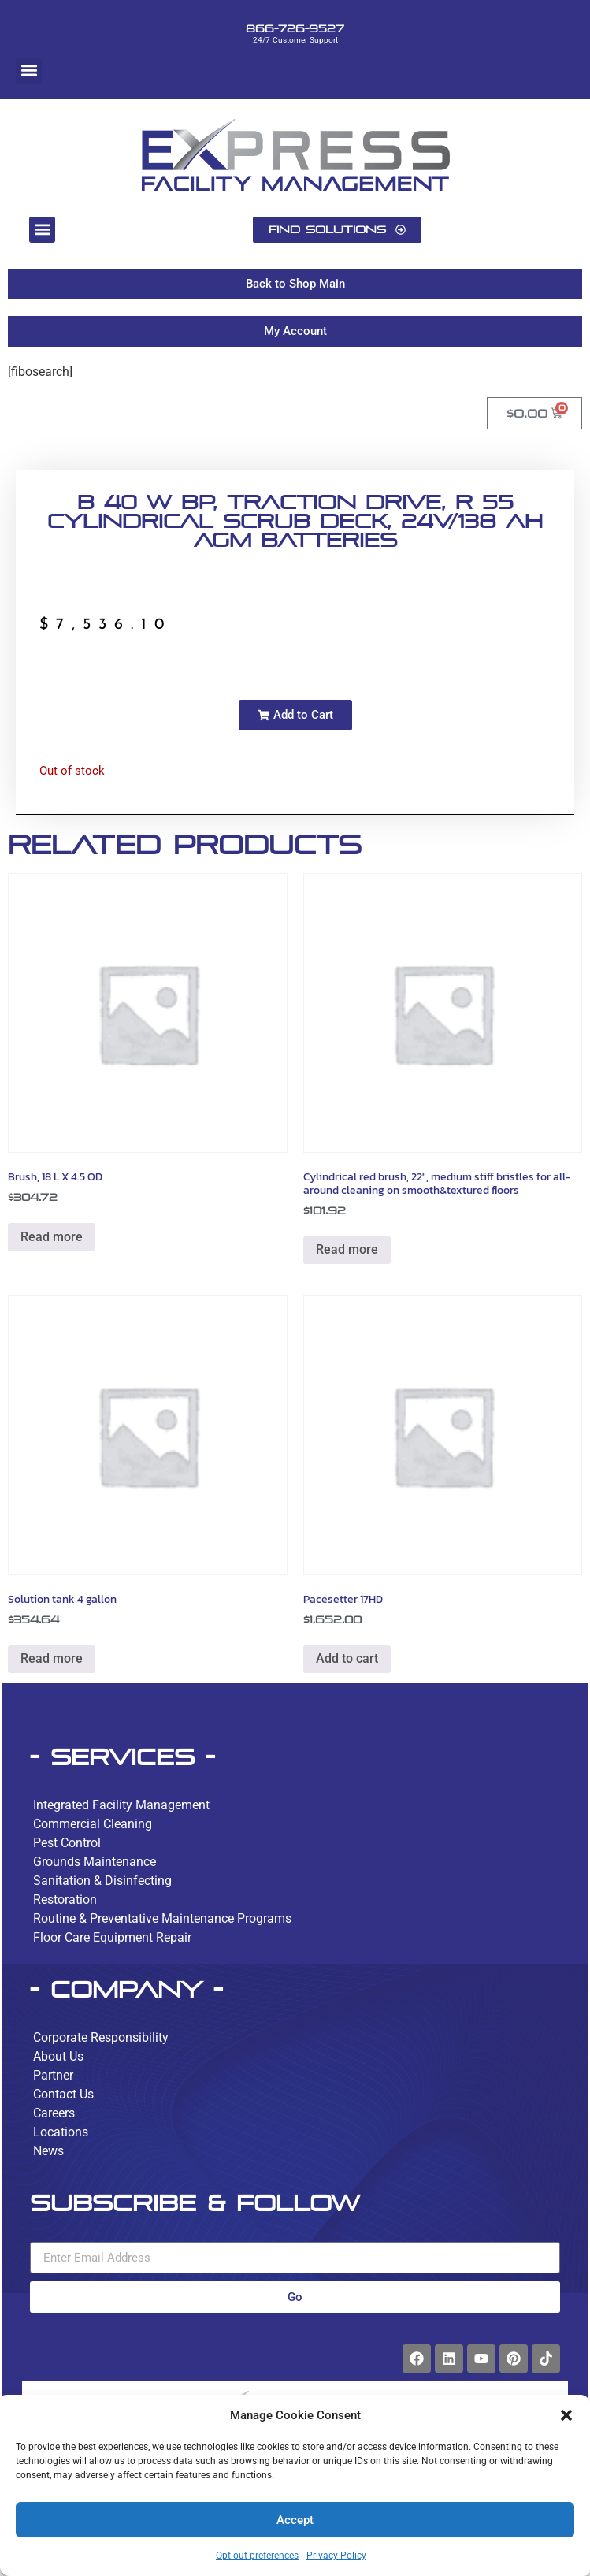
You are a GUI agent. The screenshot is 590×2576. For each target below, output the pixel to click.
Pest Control (67, 1842)
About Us (58, 2056)
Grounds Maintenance (94, 1861)
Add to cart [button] (347, 1658)
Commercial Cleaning (92, 1823)
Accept (295, 2520)
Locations (60, 2131)
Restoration (65, 1899)
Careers (54, 2113)
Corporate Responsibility (101, 2037)
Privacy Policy (336, 2555)
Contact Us (63, 2094)
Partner (53, 2075)
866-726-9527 (295, 28)
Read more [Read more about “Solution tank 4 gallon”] (51, 1658)
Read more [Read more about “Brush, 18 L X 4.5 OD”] (51, 1236)
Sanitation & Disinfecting (102, 1880)
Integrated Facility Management (121, 1804)
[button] (566, 2415)
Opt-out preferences (257, 2555)
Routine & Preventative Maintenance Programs (162, 1918)
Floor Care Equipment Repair (112, 1937)
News (48, 2150)
